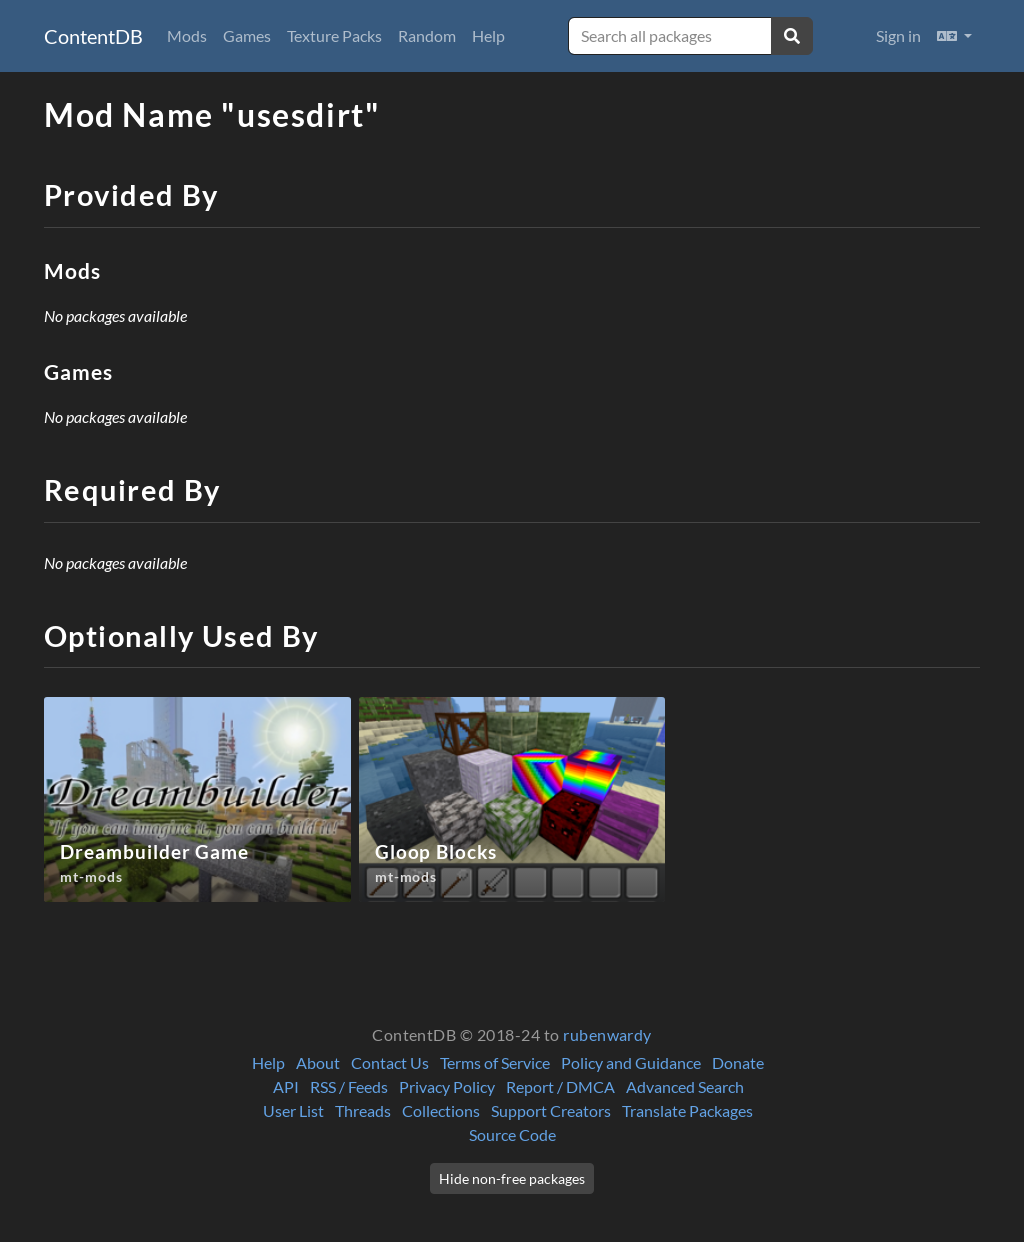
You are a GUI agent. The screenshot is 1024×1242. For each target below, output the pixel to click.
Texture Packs (334, 35)
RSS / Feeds (349, 1086)
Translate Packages (687, 1110)
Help (488, 35)
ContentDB (93, 36)
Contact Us (390, 1062)
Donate (738, 1062)
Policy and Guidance (631, 1062)
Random (427, 35)
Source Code (512, 1134)
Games (247, 35)
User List (293, 1110)
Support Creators (551, 1110)
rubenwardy (607, 1034)
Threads (363, 1110)
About (318, 1062)
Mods (187, 35)
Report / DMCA (560, 1086)
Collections (441, 1110)
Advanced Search (685, 1086)
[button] (954, 36)
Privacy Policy (447, 1086)
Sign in (898, 35)
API (286, 1086)
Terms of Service (495, 1062)
